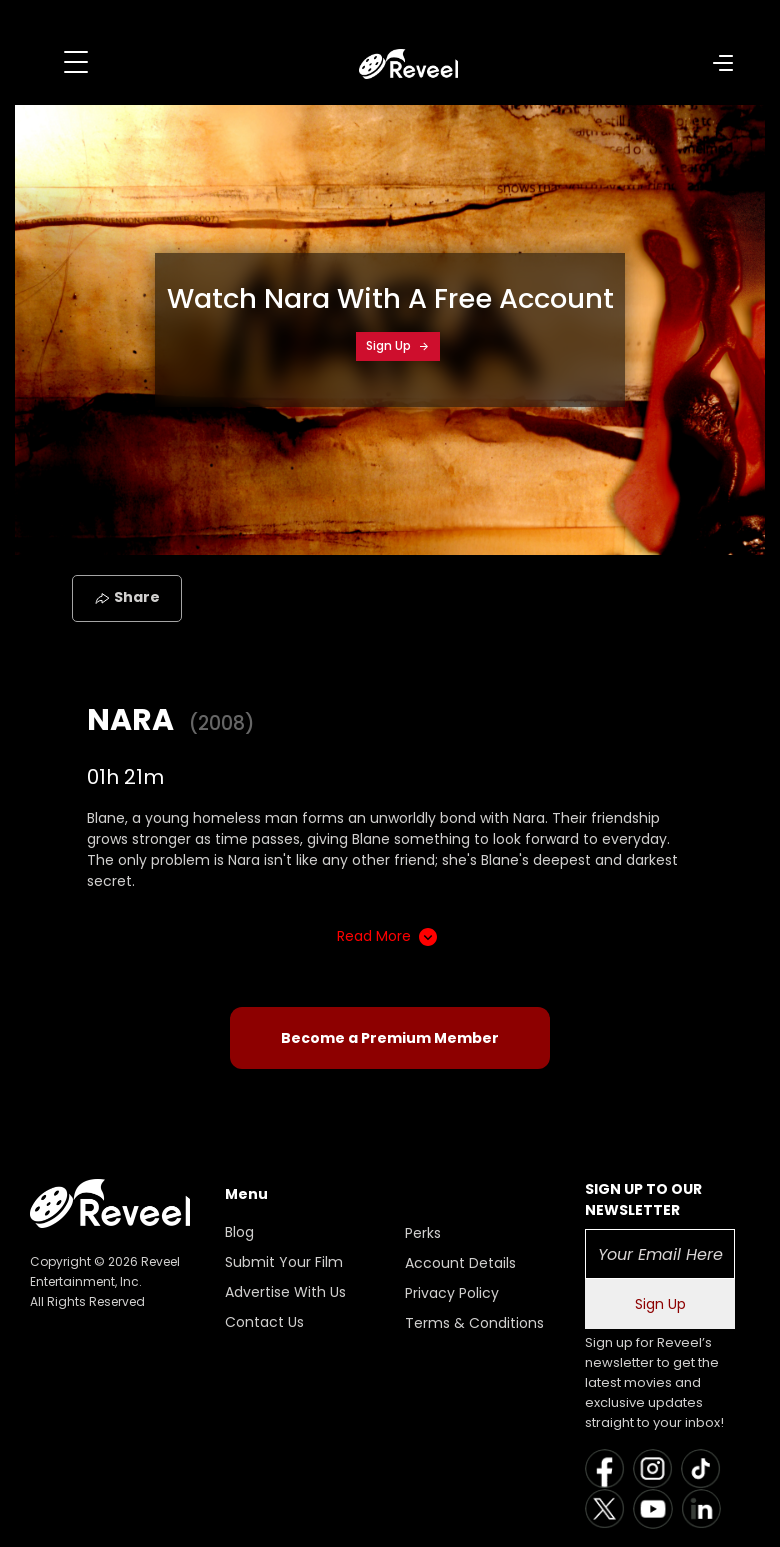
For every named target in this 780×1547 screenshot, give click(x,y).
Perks (423, 1233)
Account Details (460, 1263)
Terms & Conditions (474, 1323)
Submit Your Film (284, 1262)
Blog (239, 1232)
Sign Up (398, 345)
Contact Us (264, 1322)
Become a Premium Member (390, 1038)
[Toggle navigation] (76, 62)
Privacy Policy (452, 1293)
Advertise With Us (285, 1292)
